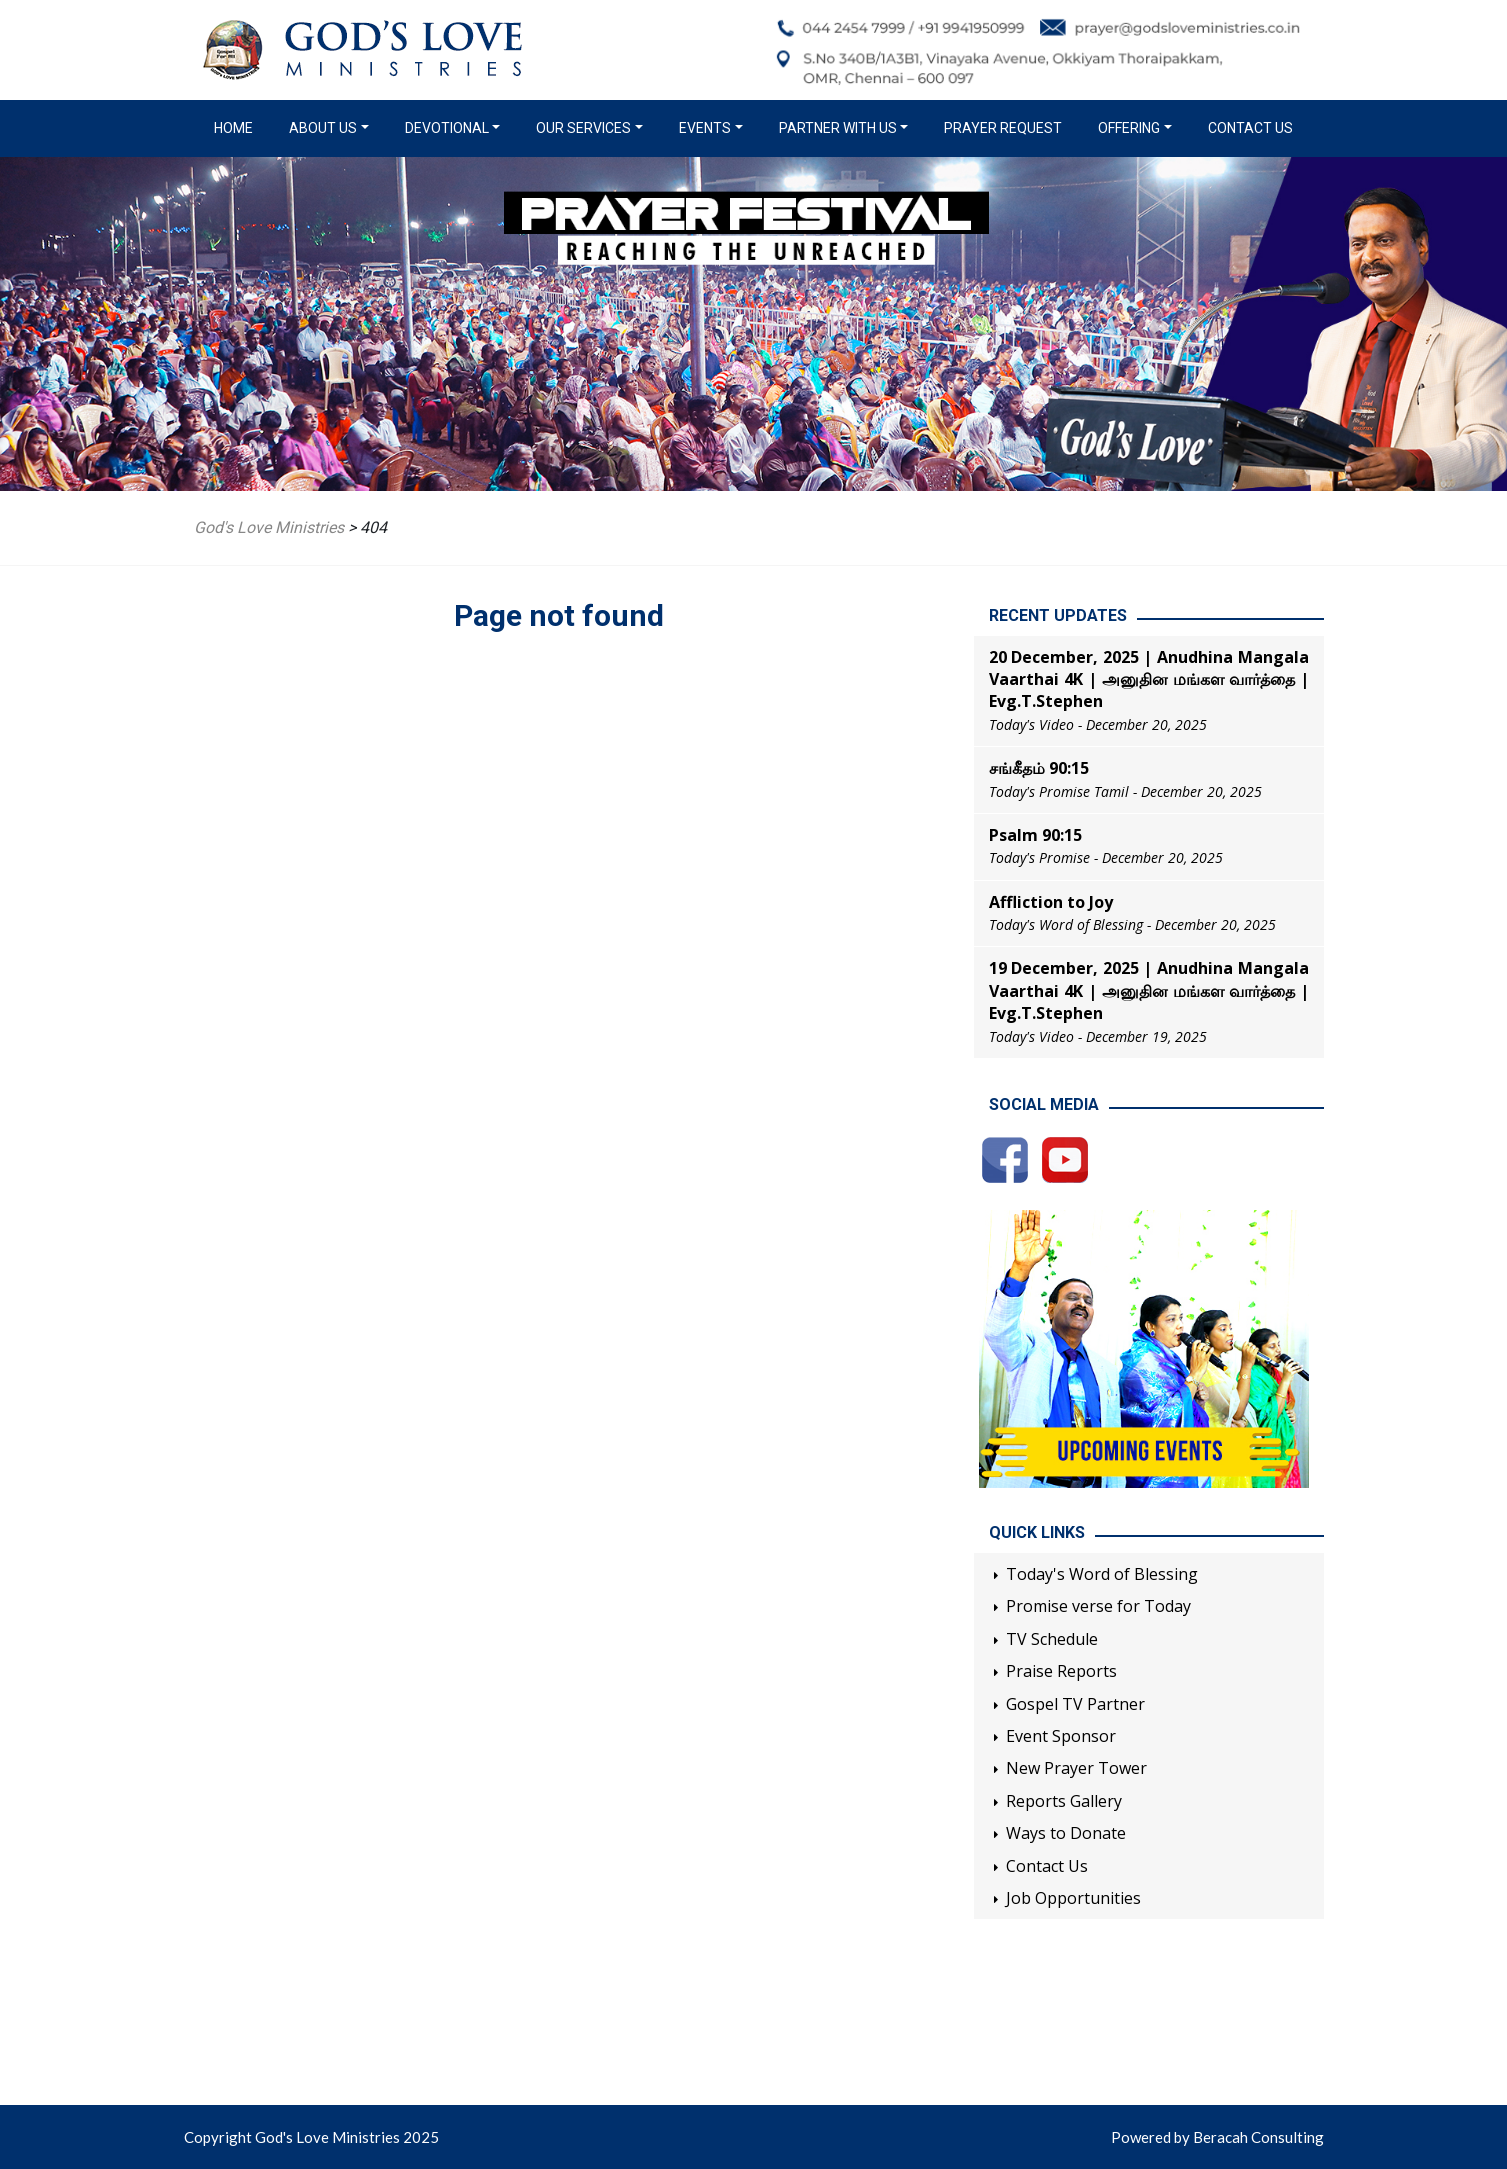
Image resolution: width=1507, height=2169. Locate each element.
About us (323, 128)
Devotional (447, 128)
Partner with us (838, 128)
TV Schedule (1052, 1639)
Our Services (583, 128)
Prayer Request (1003, 128)
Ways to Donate (1066, 1833)
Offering (1129, 128)
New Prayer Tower (1076, 1768)
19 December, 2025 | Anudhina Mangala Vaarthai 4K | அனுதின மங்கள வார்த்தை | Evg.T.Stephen (1149, 990)
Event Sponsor (1061, 1736)
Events (705, 128)
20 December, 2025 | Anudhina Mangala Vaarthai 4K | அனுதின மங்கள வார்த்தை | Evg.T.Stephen (1149, 679)
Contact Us (1250, 128)
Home (237, 127)
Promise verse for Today (1098, 1606)
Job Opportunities (1073, 1898)
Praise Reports (1061, 1671)
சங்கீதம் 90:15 (1039, 768)
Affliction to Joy (1051, 902)
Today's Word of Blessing (1102, 1574)
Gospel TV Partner (1075, 1704)
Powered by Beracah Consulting (1217, 2137)
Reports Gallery (1064, 1801)
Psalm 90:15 (1035, 835)
